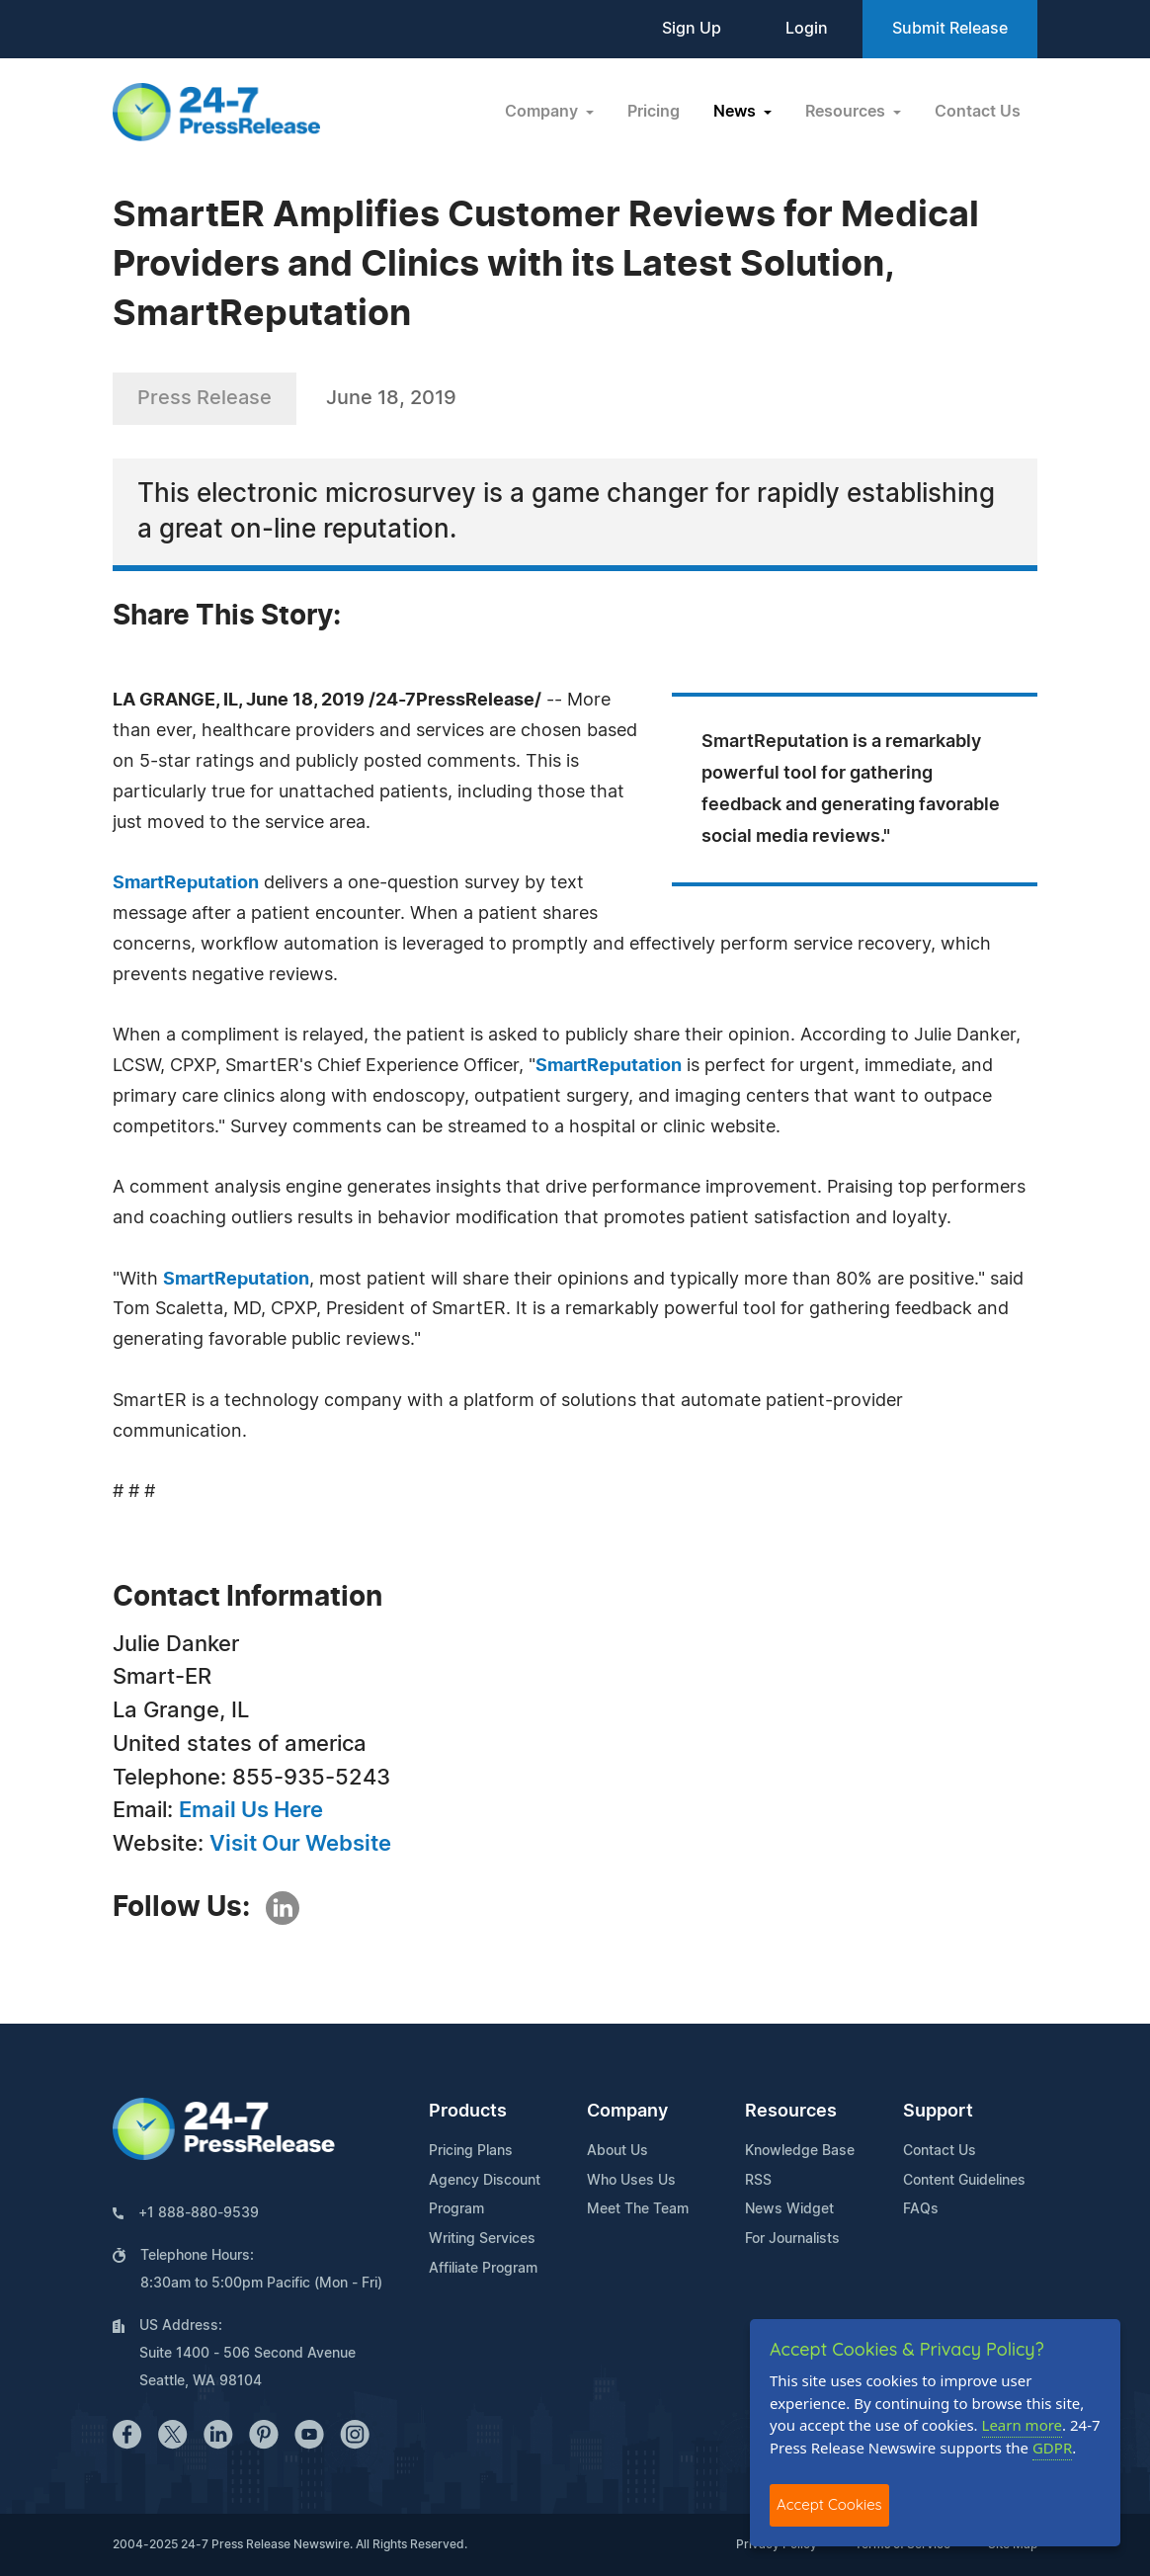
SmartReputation (186, 883)
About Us (617, 2151)
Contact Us (978, 112)
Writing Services (482, 2239)
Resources (791, 2111)
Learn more (1022, 2425)
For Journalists (792, 2239)
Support (938, 2111)
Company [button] (543, 112)
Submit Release (950, 29)
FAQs (921, 2209)
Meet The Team (638, 2209)
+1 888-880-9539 (198, 2213)
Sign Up (691, 29)
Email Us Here (251, 1810)
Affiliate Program (483, 2269)
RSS (758, 2181)
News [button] (736, 112)
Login (806, 29)
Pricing (653, 112)
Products (468, 2111)
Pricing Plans (471, 2151)
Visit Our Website (300, 1844)
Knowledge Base (800, 2151)
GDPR (1052, 2447)
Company (627, 2111)
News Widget (789, 2209)
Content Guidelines (964, 2181)
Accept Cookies (829, 2504)
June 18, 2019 (391, 398)
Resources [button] (847, 112)
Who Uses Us (631, 2181)
